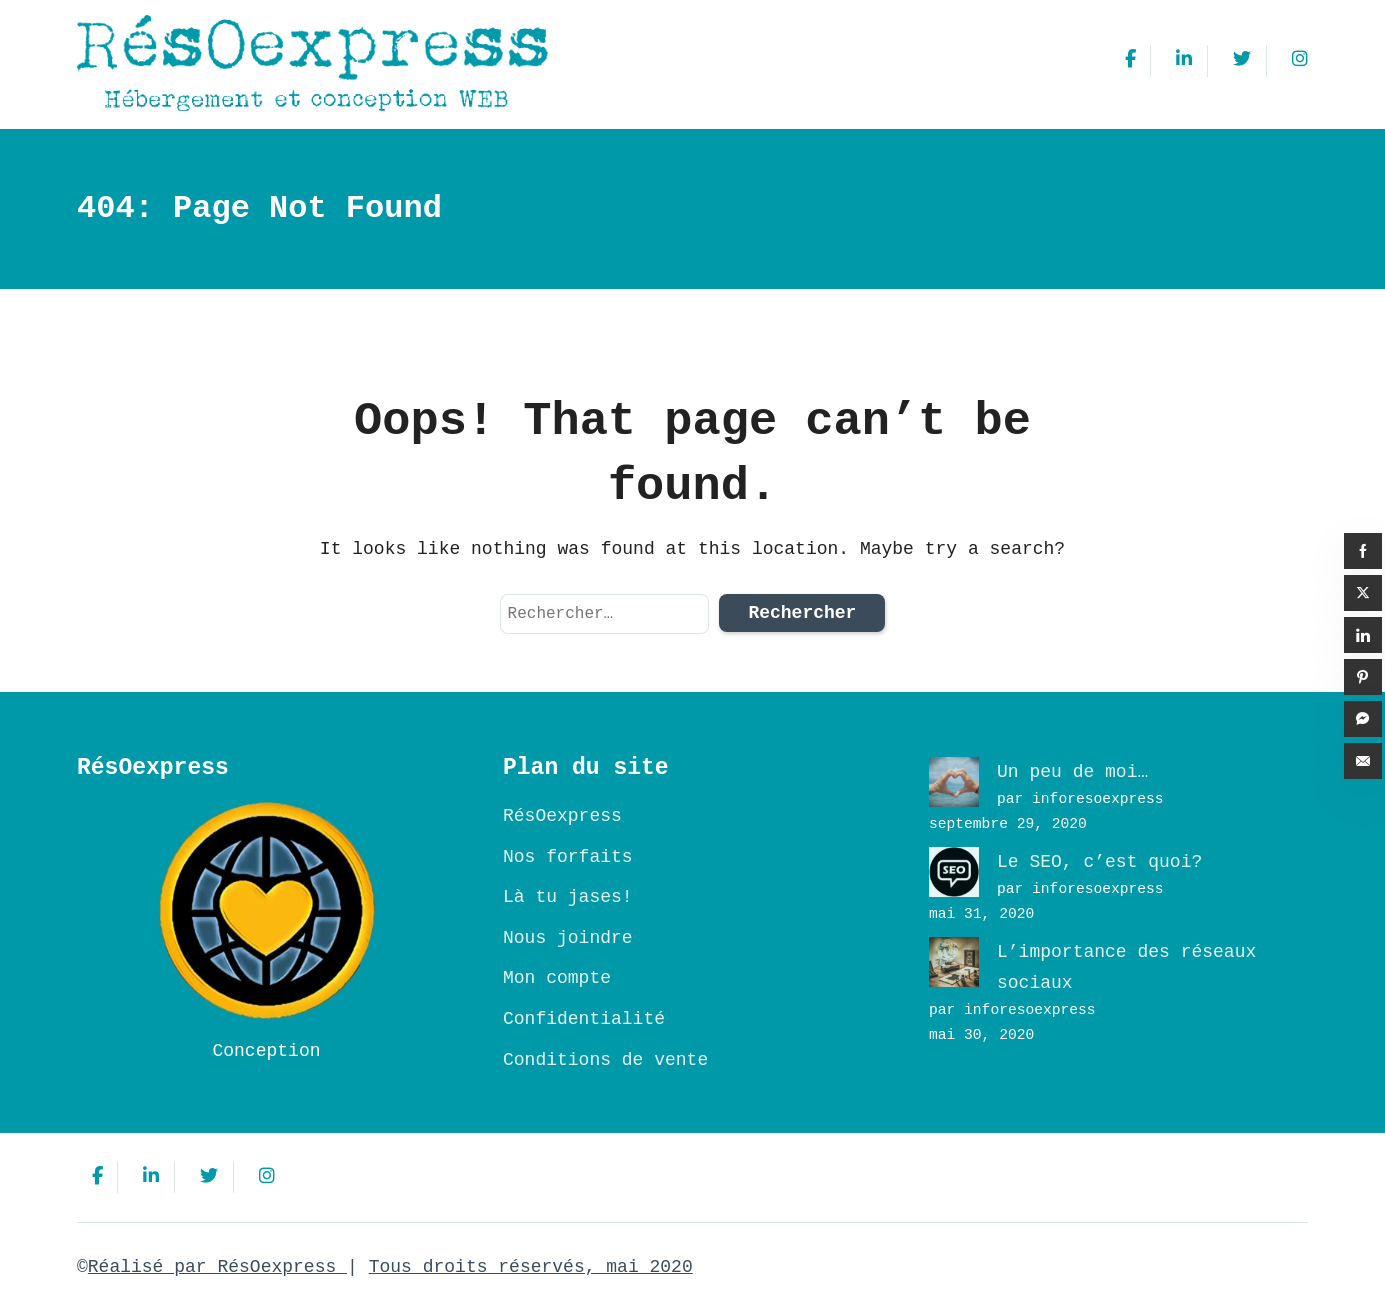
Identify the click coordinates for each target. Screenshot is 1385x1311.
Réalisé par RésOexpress (217, 1267)
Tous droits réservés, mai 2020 (531, 1267)
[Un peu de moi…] (954, 782)
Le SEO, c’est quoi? (1099, 862)
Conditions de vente (605, 1060)
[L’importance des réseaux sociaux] (954, 962)
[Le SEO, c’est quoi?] (954, 872)
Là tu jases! (568, 897)
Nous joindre (568, 938)
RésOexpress (562, 816)
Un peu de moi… (1072, 772)
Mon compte (557, 978)
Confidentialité (584, 1019)
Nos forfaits (568, 857)
